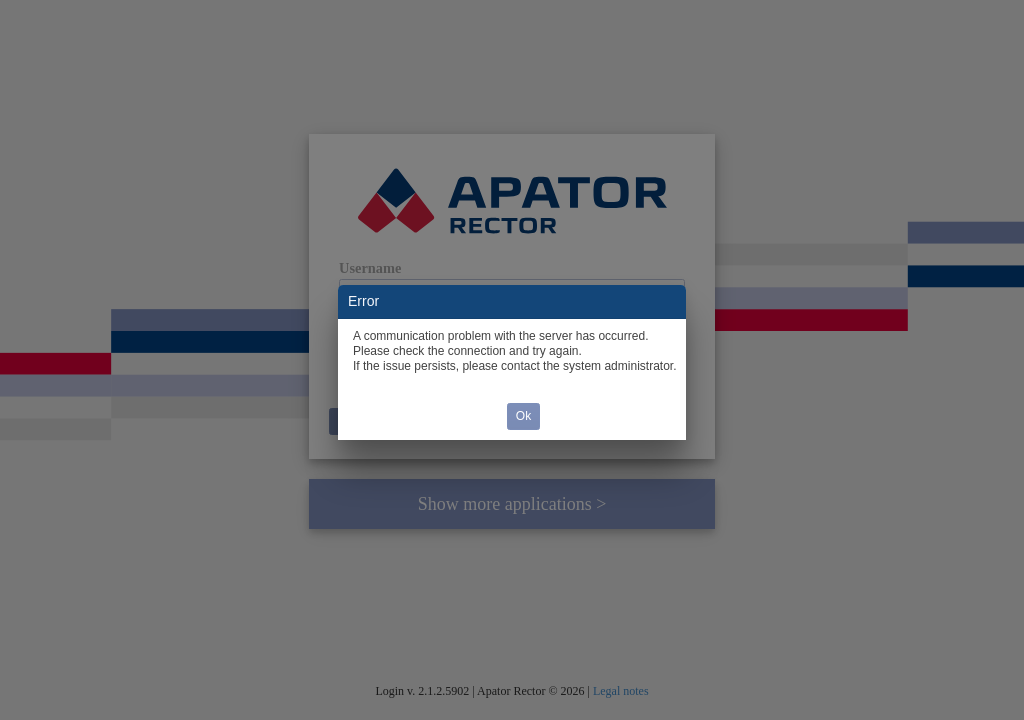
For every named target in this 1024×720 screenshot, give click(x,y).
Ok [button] (523, 416)
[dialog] (512, 362)
